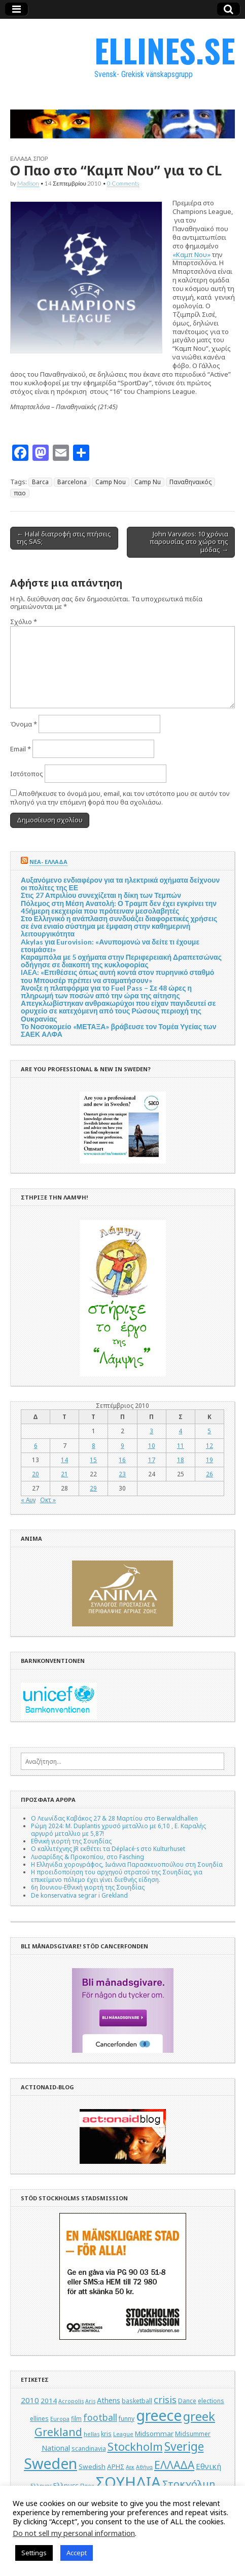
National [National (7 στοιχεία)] (56, 2448)
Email (20, 748)
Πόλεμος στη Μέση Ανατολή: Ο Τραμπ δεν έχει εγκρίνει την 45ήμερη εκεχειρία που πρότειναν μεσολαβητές (119, 907)
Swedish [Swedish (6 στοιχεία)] (92, 2466)
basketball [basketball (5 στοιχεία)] (137, 2401)
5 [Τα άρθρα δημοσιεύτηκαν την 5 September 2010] (209, 1431)
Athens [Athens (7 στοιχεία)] (108, 2400)
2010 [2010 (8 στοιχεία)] (30, 2400)
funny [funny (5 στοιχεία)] (126, 2418)
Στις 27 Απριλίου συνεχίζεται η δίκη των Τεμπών (101, 895)
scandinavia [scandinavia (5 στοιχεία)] (89, 2448)
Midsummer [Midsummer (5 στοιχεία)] (193, 2433)
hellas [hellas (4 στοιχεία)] (91, 2434)
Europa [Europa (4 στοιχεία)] (59, 2418)
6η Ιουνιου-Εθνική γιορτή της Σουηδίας (88, 1887)
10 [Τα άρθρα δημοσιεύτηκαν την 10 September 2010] (151, 1445)
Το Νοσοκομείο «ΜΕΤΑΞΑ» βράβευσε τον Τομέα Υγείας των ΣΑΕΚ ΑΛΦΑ (118, 1030)
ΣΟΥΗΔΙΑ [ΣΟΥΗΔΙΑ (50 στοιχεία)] (128, 2482)
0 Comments (123, 183)
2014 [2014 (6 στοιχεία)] (49, 2400)
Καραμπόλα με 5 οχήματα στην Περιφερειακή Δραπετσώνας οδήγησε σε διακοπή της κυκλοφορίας (121, 961)
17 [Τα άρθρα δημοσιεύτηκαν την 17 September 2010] (151, 1460)
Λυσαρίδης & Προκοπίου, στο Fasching (87, 1857)
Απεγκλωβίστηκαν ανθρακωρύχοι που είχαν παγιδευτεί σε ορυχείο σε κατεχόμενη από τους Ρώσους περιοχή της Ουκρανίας (118, 1011)
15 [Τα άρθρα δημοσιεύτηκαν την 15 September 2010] (93, 1460)
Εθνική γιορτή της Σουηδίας (71, 1841)
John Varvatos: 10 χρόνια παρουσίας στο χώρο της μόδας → (189, 541)
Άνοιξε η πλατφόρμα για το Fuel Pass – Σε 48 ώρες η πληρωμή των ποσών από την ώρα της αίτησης (106, 992)
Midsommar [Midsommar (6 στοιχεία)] (154, 2433)
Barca (40, 482)
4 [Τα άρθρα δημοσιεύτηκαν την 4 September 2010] (180, 1431)
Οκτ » (48, 1500)
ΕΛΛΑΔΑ (20, 159)
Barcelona (72, 482)
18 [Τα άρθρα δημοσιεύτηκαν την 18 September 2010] (180, 1460)
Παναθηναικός (190, 482)
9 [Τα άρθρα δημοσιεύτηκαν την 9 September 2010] (122, 1445)
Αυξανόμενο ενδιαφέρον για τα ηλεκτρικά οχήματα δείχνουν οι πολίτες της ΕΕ (120, 884)
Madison (28, 183)
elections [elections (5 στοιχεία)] (211, 2401)
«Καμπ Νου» (191, 254)
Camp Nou (110, 482)
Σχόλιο (23, 621)
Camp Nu (147, 482)
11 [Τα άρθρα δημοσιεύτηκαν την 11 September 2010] (180, 1445)
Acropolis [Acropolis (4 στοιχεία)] (71, 2401)
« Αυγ (28, 1500)
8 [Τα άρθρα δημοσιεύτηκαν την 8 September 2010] (93, 1445)
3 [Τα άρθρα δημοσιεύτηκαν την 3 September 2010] (151, 1431)
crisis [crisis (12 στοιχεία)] (165, 2399)
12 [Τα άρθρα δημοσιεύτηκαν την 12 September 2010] (209, 1445)
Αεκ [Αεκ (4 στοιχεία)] (130, 2467)
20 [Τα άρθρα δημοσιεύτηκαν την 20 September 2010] (35, 1474)
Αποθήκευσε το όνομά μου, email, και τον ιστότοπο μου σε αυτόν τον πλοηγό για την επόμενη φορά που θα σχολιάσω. (120, 798)
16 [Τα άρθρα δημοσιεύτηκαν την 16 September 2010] (122, 1460)
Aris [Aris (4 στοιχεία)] (90, 2401)
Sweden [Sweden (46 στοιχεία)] (50, 2463)
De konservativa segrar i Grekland (79, 1895)
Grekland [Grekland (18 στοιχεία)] (58, 2431)
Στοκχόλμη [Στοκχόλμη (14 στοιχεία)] (188, 2484)
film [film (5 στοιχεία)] (76, 2418)
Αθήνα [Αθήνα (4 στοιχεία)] (144, 2467)
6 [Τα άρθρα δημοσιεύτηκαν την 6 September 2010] (36, 1445)
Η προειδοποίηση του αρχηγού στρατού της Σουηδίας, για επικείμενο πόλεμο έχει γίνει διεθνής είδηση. (116, 1875)
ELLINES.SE (164, 50)
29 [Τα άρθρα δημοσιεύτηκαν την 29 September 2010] (93, 1488)
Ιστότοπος (26, 773)
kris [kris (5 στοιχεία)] (106, 2433)
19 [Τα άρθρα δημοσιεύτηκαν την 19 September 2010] (209, 1460)
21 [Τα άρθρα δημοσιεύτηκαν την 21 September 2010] (64, 1474)
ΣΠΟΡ (40, 159)
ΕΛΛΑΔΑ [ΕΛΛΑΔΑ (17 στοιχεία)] (174, 2465)
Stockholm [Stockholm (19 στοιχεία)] (135, 2446)
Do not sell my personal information (74, 2533)
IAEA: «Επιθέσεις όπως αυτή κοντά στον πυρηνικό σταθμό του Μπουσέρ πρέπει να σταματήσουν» (117, 976)
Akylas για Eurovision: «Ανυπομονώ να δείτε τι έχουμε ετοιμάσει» (110, 945)
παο (20, 493)
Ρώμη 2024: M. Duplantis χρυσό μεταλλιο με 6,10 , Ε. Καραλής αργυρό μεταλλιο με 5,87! (118, 1829)
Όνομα (23, 724)
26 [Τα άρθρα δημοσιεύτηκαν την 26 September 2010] (209, 1474)
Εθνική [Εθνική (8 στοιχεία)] (208, 2466)
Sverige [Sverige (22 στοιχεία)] (184, 2446)
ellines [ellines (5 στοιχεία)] (39, 2418)
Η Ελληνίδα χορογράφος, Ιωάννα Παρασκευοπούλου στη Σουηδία (127, 1864)
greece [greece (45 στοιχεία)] (159, 2415)
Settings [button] (34, 2552)
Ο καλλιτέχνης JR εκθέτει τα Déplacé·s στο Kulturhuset (108, 1848)
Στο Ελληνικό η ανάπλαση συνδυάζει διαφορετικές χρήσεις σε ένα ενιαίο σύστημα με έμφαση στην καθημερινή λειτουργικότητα (119, 926)
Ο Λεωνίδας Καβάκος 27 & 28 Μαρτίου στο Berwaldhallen (114, 1818)
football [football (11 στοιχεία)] (100, 2417)
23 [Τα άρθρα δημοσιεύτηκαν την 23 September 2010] (122, 1474)
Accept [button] (76, 2552)
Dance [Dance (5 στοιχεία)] (187, 2401)
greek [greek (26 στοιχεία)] (199, 2416)
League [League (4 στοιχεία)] (123, 2434)
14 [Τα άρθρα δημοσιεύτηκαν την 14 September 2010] (64, 1460)
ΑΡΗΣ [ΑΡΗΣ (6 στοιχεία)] (115, 2466)
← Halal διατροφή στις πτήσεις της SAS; (64, 538)
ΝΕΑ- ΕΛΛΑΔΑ (48, 861)
